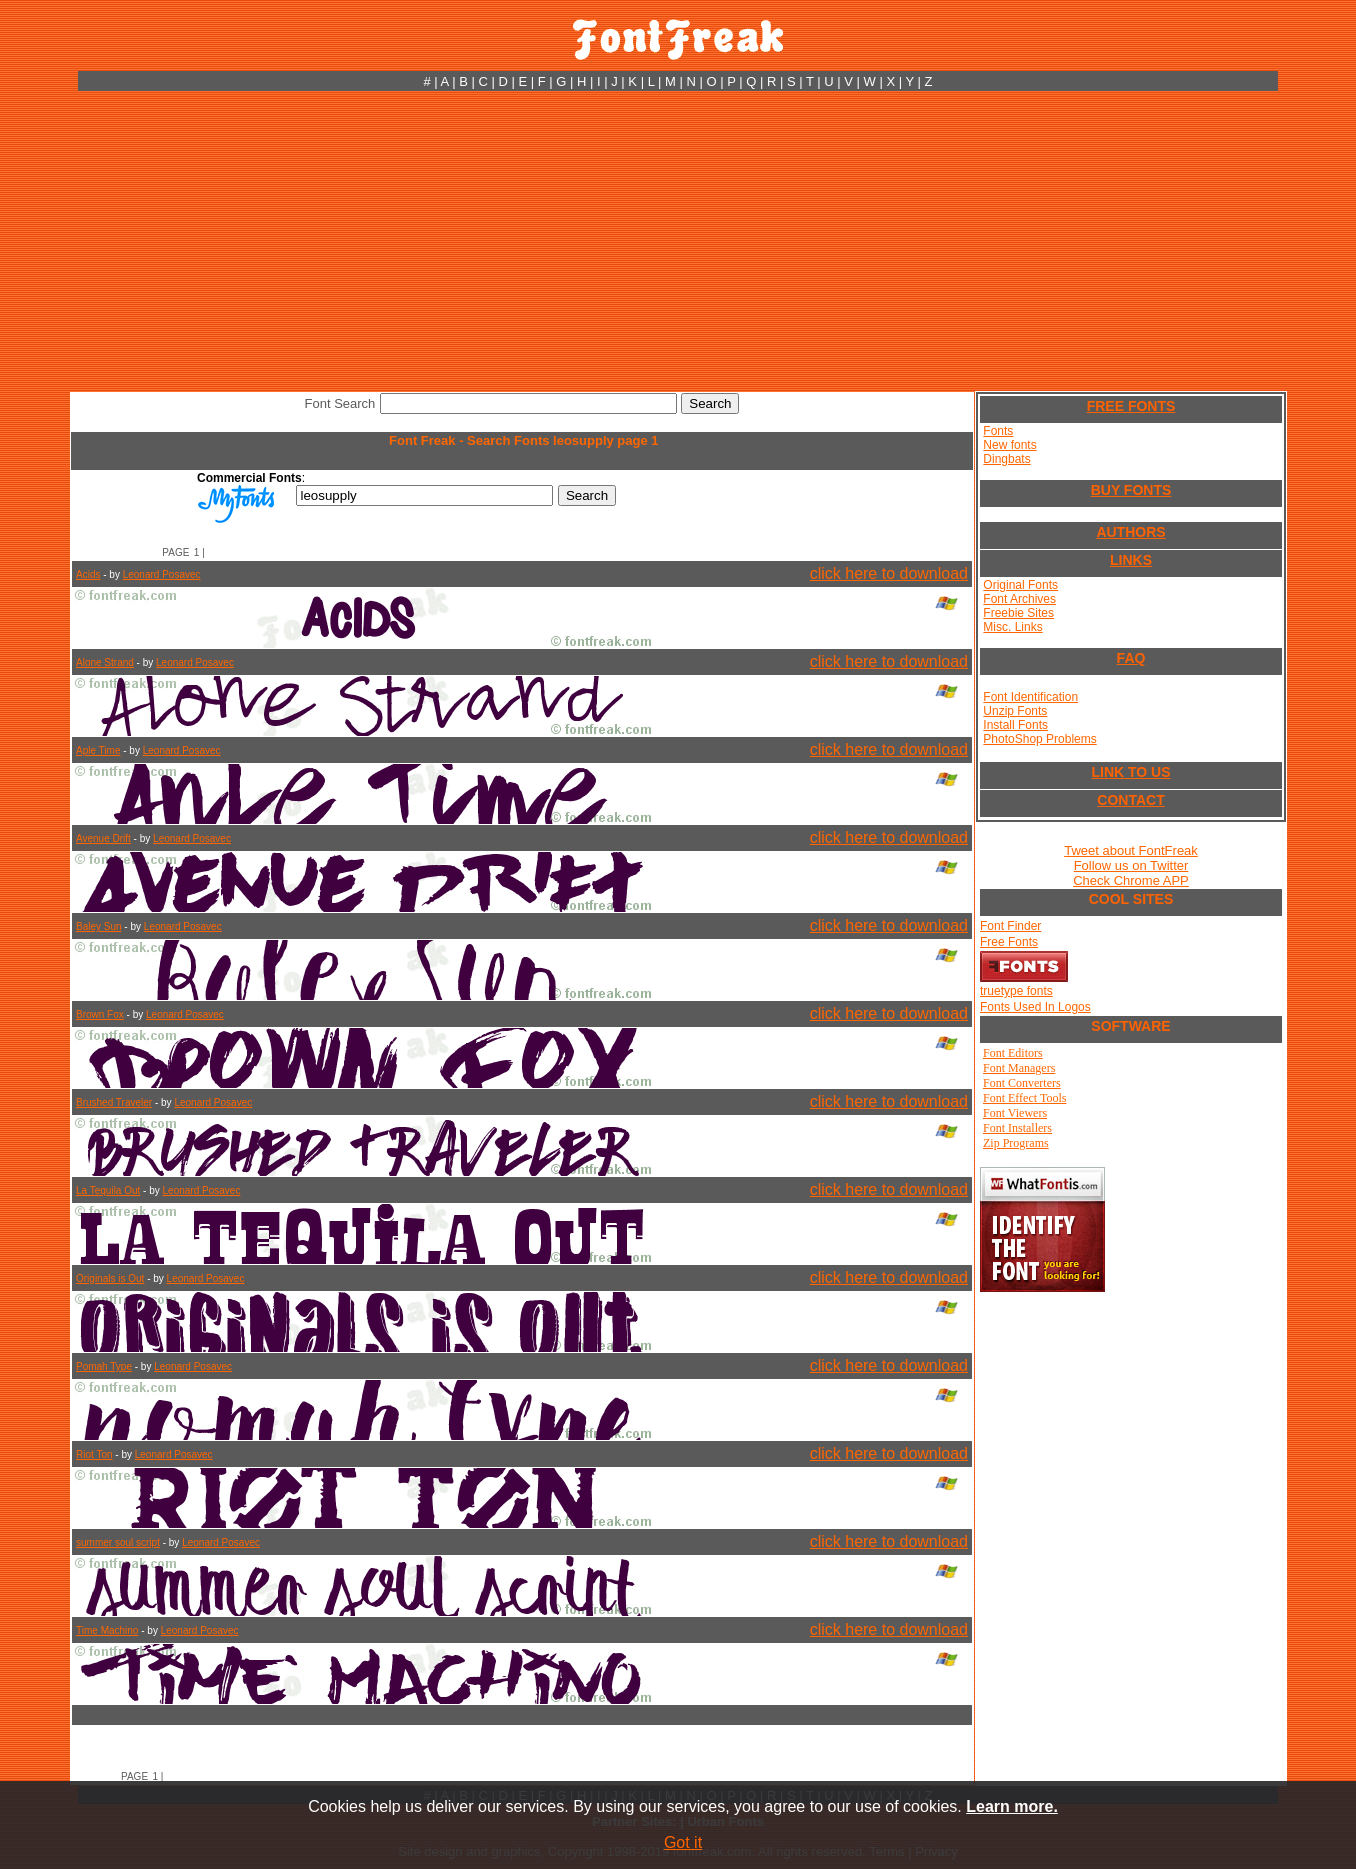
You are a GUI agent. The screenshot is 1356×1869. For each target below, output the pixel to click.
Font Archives (1019, 599)
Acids (88, 574)
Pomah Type (104, 1366)
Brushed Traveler (114, 1102)
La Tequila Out (108, 1190)
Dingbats (1006, 459)
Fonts (998, 431)
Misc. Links (1012, 627)
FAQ (1131, 658)
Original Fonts (1020, 585)
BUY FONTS (1131, 490)
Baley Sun (99, 926)
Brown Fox (100, 1014)
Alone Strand (105, 662)
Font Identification (1030, 697)
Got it (683, 1842)
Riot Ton (94, 1454)
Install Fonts (1015, 725)
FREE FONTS (1131, 406)
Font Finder (1010, 926)
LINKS (1131, 560)
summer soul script (118, 1542)
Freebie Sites (1018, 613)
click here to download (889, 573)
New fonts (1009, 445)
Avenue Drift (103, 838)
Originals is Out (110, 1278)
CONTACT (1130, 800)
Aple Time (98, 750)
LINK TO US (1130, 772)
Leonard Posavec (162, 574)
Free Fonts (1009, 942)
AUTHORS (1130, 532)
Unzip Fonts (1015, 711)
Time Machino (107, 1630)
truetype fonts (1016, 991)
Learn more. (1012, 1806)
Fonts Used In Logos (1035, 1007)
